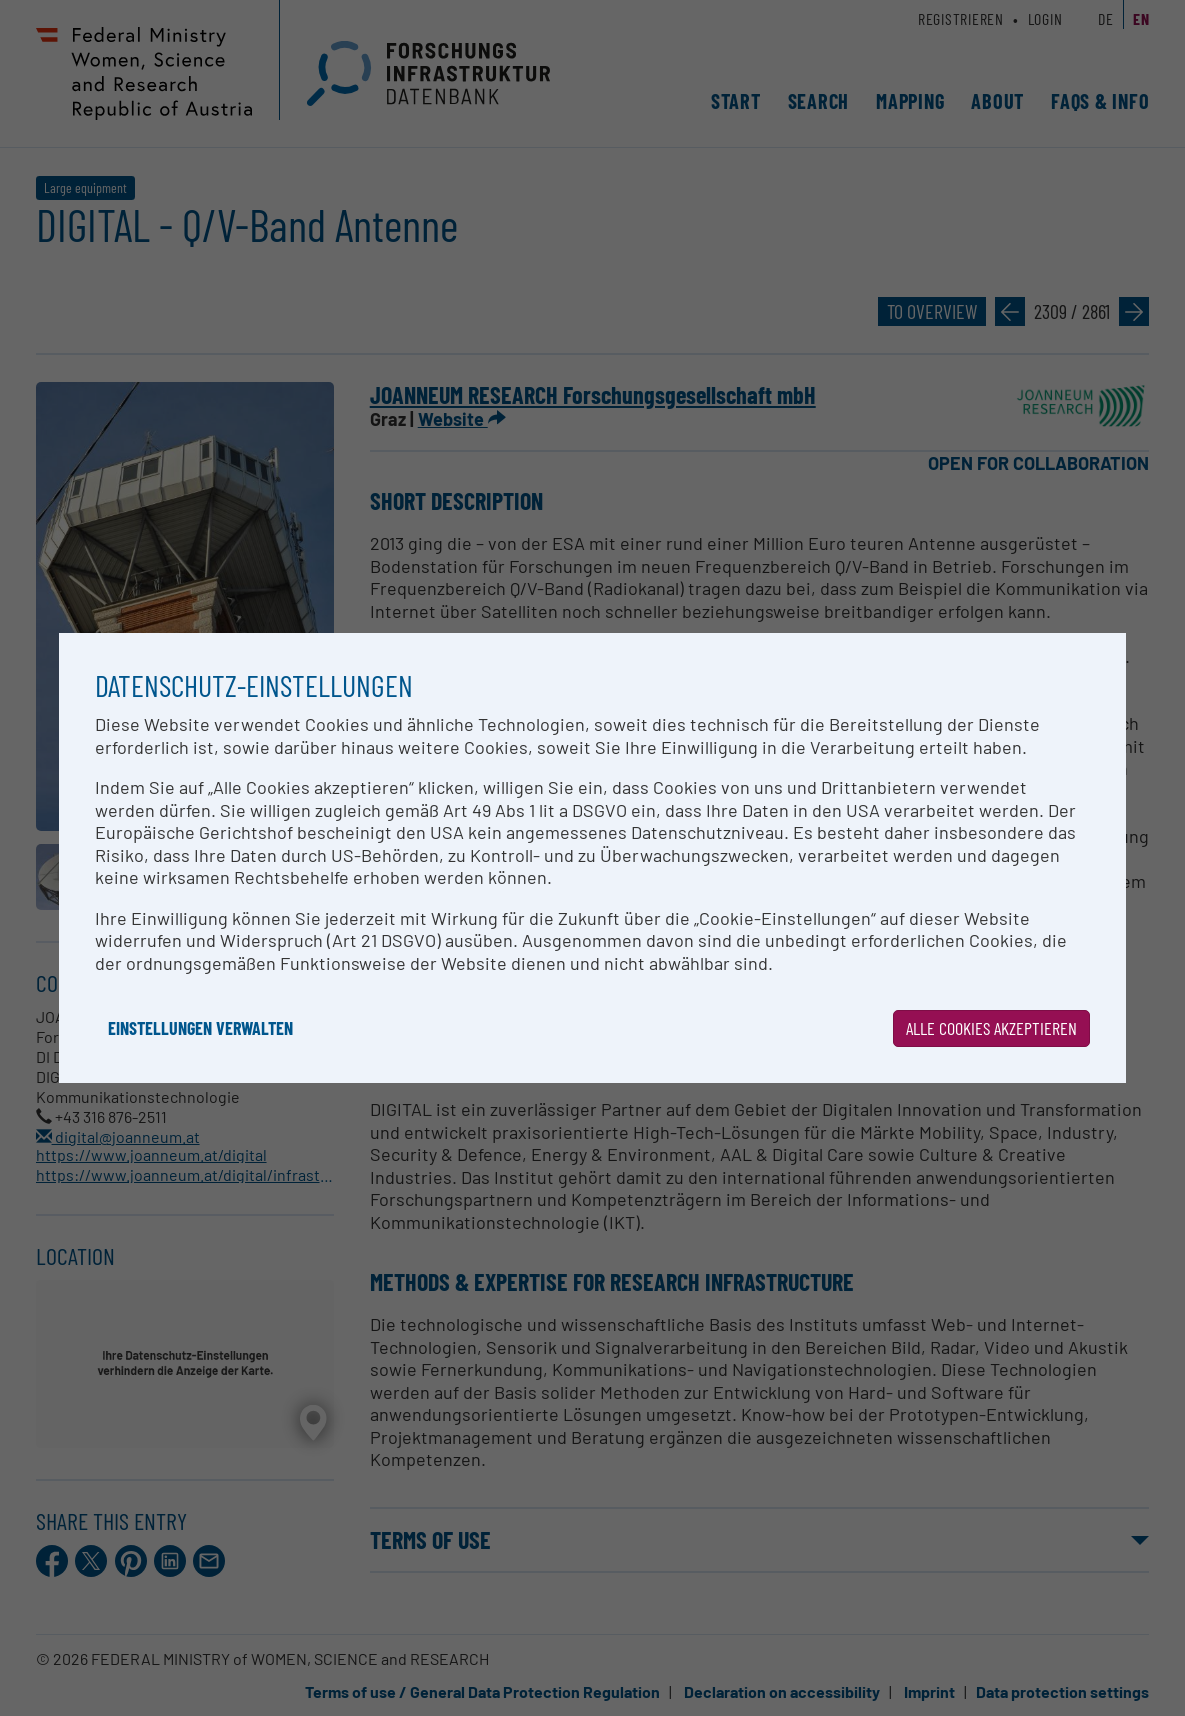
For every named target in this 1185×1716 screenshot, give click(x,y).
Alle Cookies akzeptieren (991, 1028)
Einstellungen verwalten (200, 1028)
